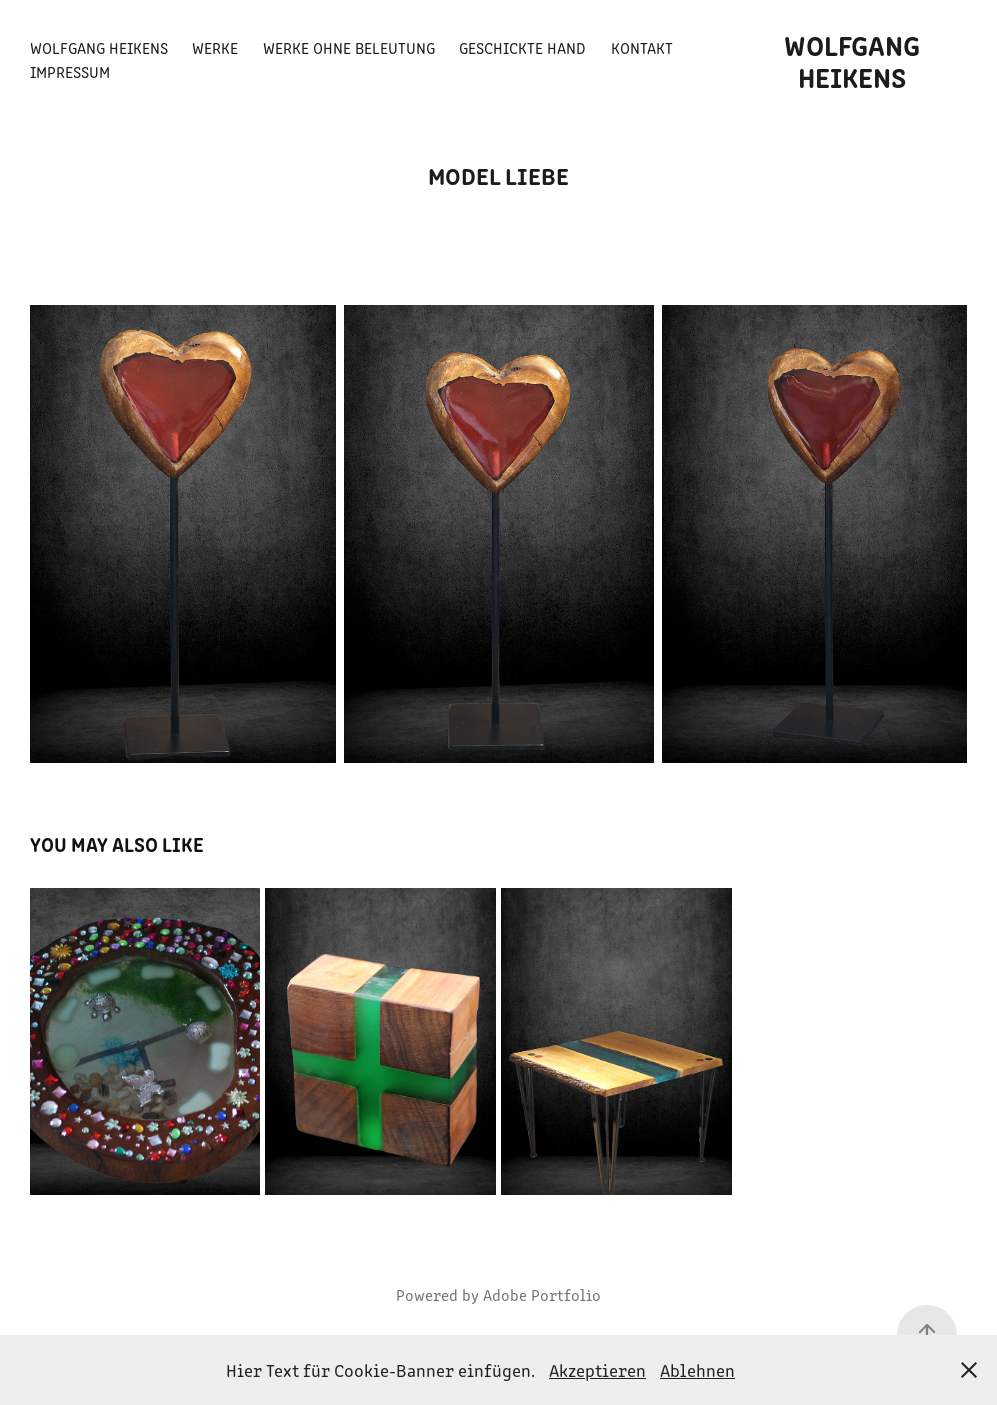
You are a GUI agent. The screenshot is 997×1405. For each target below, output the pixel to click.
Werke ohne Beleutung (349, 47)
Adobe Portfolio (542, 1294)
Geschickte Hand (522, 47)
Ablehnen (697, 1370)
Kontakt (642, 47)
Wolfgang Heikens (99, 47)
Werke (215, 47)
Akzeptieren (597, 1370)
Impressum (70, 71)
